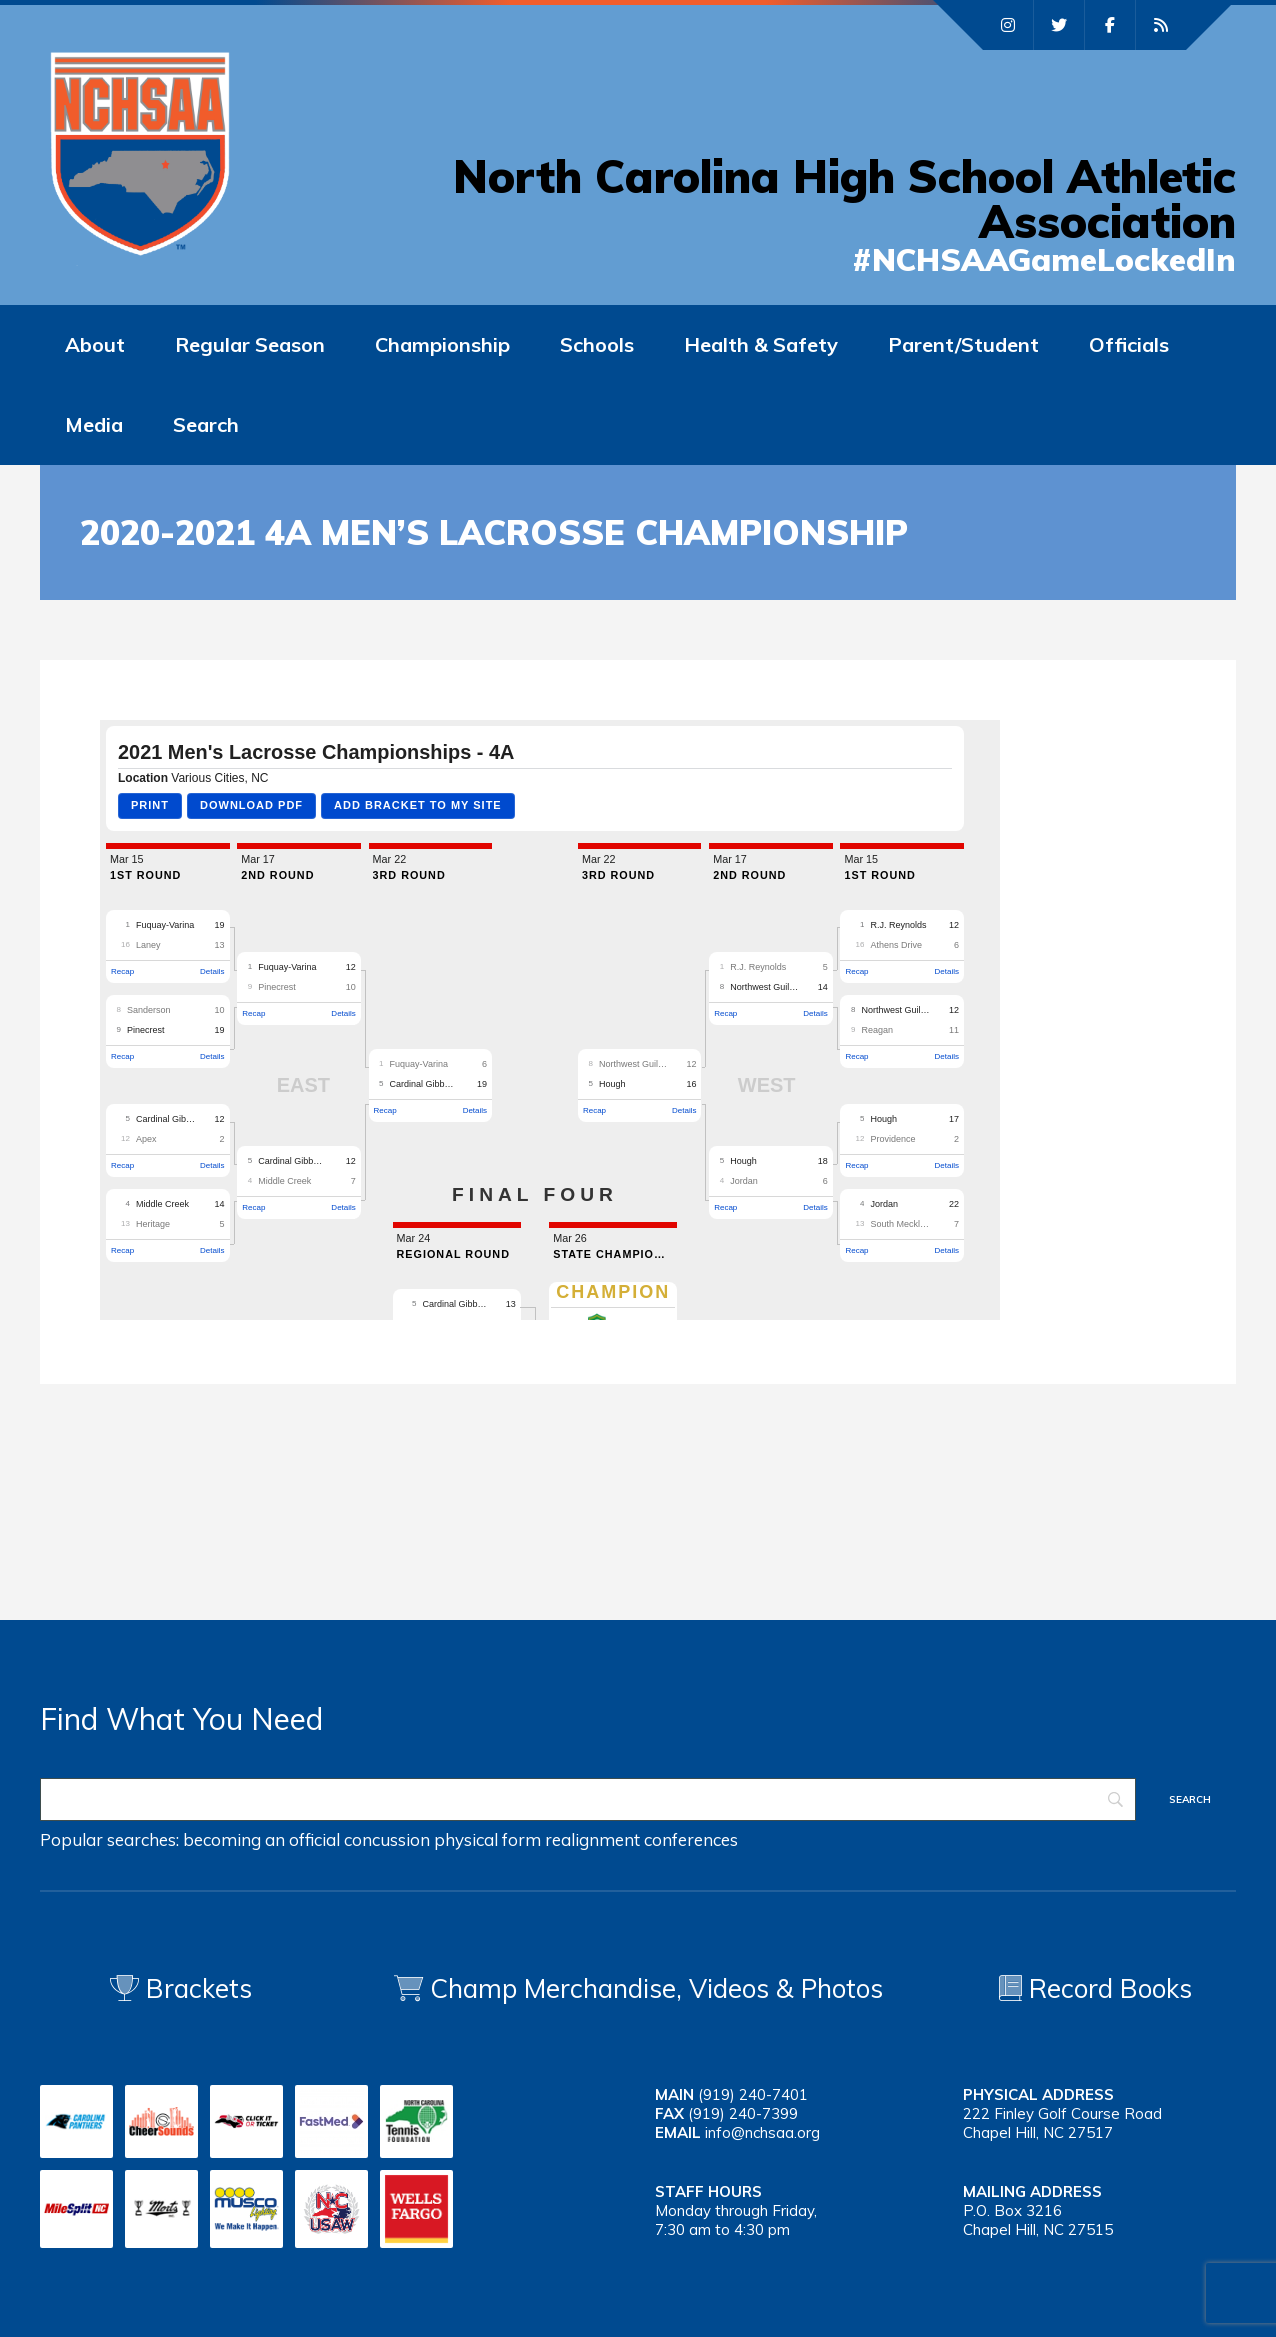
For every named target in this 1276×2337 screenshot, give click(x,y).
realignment (592, 1839)
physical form (487, 1839)
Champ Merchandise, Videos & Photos (656, 1988)
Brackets (181, 1988)
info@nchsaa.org (762, 2132)
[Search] (588, 1799)
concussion (387, 1839)
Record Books (1095, 1988)
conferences (691, 1839)
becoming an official (261, 1839)
